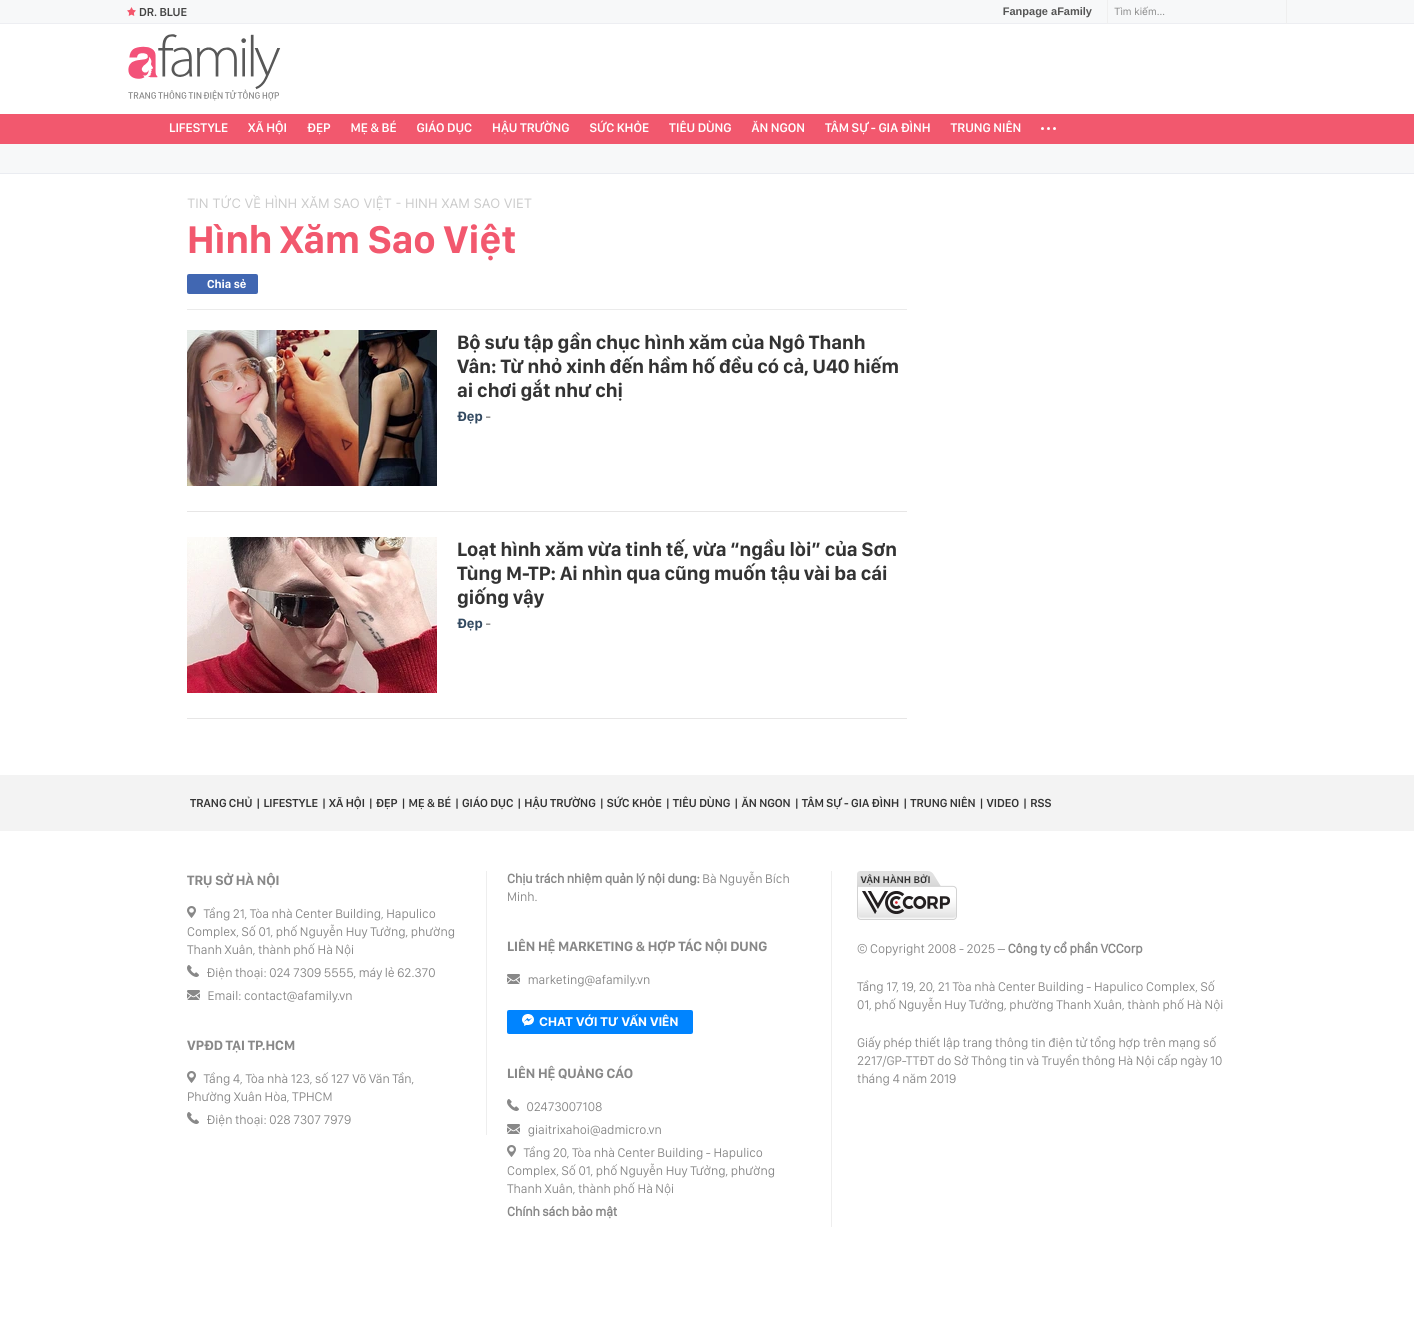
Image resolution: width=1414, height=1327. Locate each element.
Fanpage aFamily (1040, 12)
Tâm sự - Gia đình (878, 128)
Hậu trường (530, 128)
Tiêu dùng (700, 128)
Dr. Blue (157, 12)
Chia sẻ (226, 284)
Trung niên (986, 128)
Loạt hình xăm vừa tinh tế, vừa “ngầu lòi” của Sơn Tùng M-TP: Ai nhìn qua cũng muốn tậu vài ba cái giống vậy (677, 573)
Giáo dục (445, 128)
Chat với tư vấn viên (600, 1022)
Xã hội (267, 128)
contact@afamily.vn (298, 996)
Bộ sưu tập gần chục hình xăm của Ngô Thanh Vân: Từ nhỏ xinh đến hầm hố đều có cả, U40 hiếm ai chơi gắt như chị (678, 366)
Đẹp (319, 128)
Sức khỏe (619, 128)
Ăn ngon (778, 128)
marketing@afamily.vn (589, 980)
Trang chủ (221, 803)
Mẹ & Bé (374, 128)
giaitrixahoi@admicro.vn (595, 1130)
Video (1003, 803)
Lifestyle (198, 128)
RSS (1040, 803)
